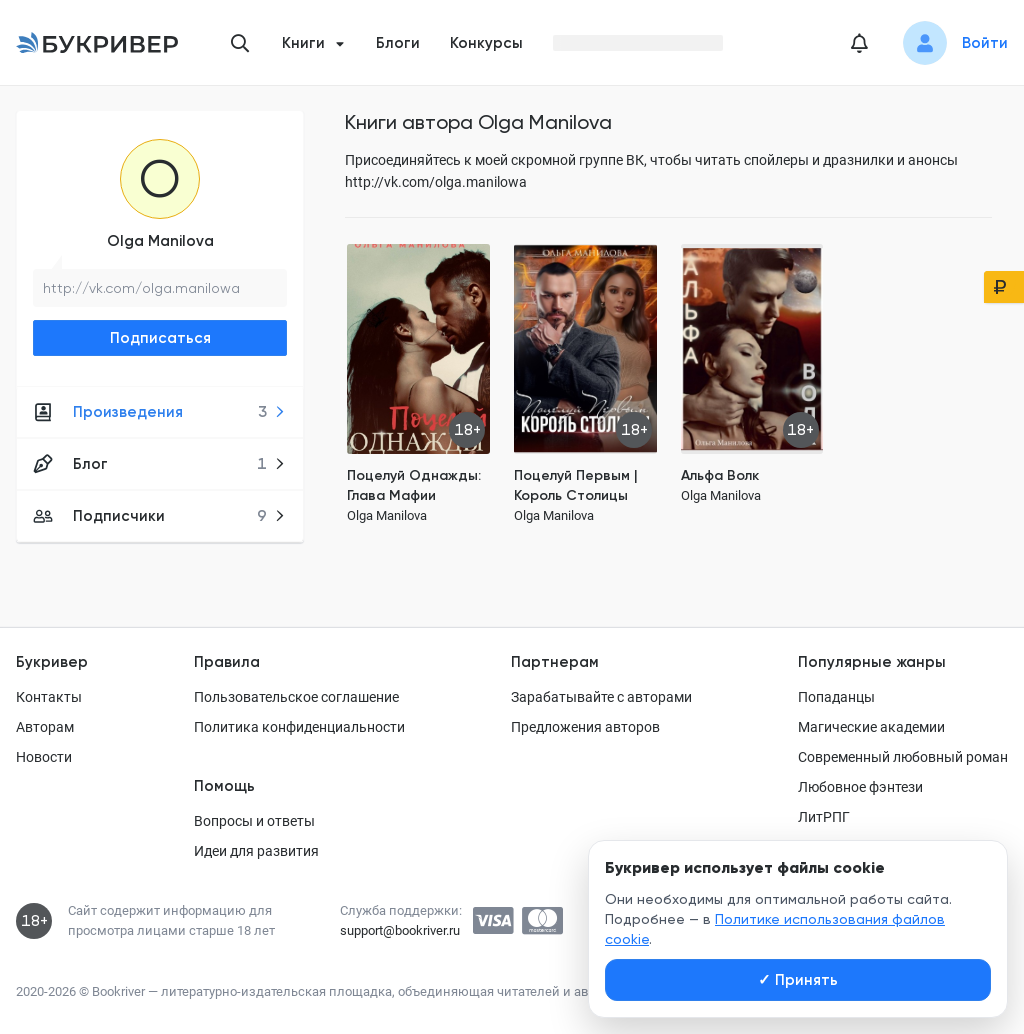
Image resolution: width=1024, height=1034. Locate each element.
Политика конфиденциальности (299, 727)
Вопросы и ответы (254, 821)
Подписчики (159, 516)
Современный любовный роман (903, 757)
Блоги (398, 43)
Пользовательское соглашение (296, 697)
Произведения (159, 412)
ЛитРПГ (824, 817)
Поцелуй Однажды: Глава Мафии (414, 485)
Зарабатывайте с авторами (601, 697)
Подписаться (160, 338)
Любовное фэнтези (860, 787)
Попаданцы (836, 697)
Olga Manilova (160, 241)
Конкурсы (486, 43)
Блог (159, 464)
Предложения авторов (585, 727)
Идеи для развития (256, 851)
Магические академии (871, 727)
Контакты (49, 697)
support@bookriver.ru (400, 930)
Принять (798, 980)
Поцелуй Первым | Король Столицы (576, 485)
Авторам (45, 727)
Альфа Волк (720, 475)
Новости (44, 757)
